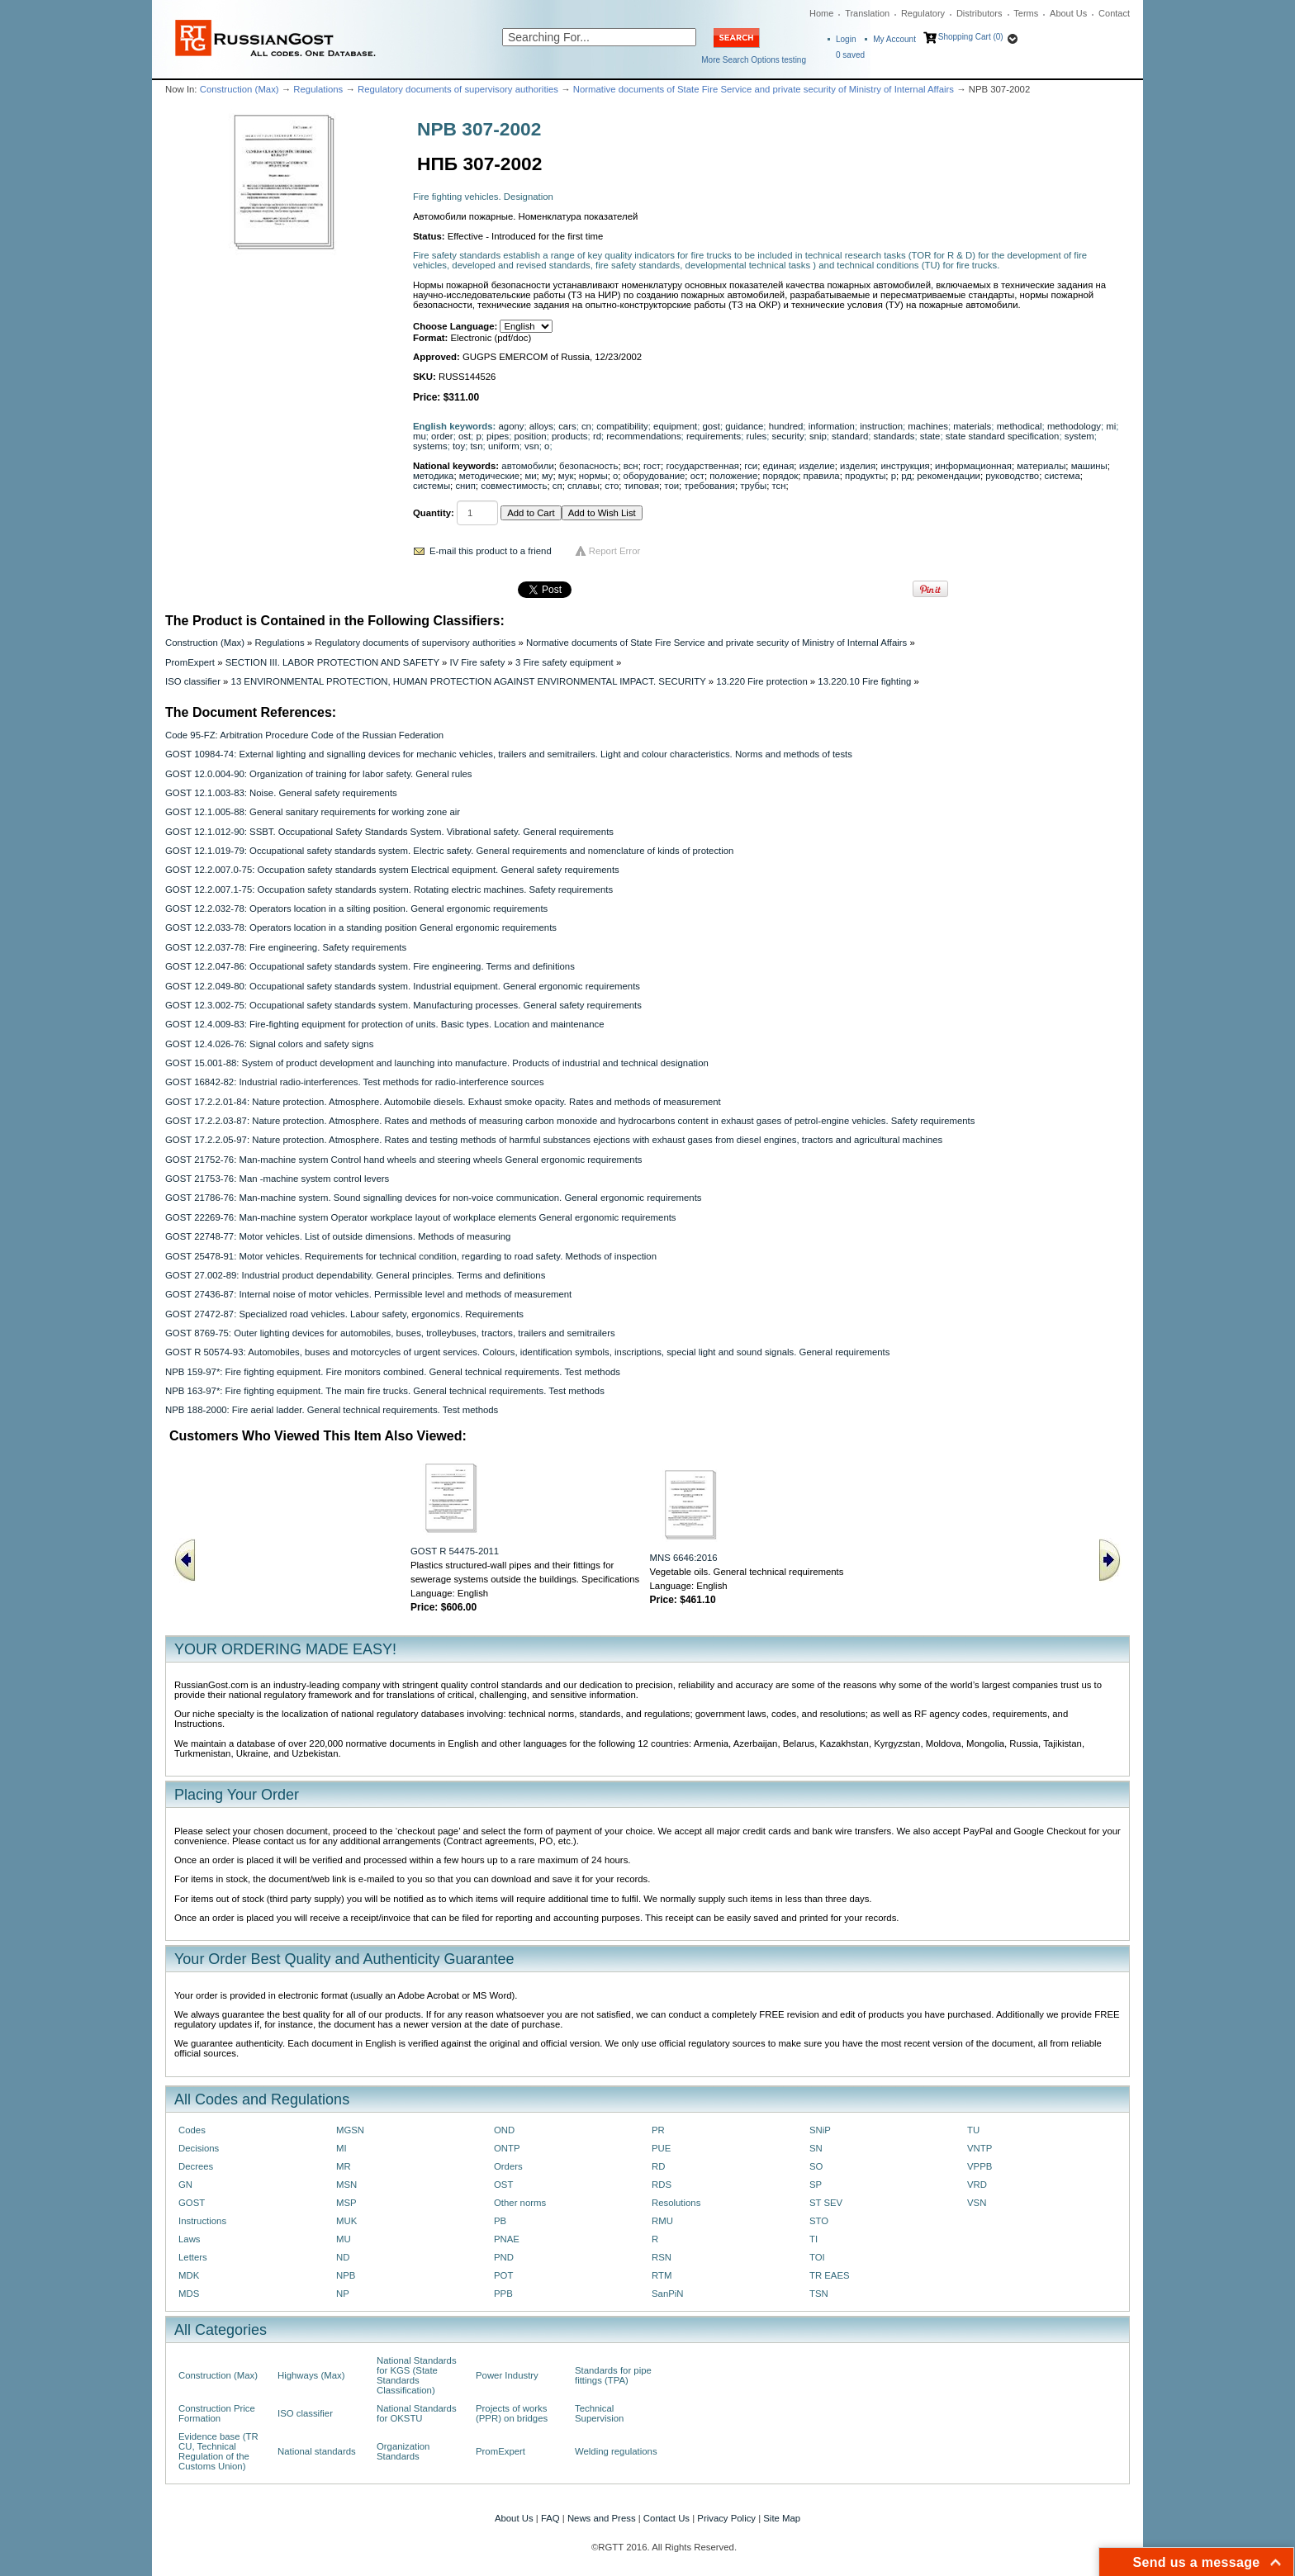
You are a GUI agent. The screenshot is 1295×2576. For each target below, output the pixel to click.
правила (822, 476)
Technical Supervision (599, 2413)
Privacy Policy (726, 2518)
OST (503, 2184)
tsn (476, 446)
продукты (865, 476)
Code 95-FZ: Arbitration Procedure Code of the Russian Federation (304, 735)
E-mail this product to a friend (490, 551)
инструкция (904, 466)
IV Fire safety (477, 662)
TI (813, 2239)
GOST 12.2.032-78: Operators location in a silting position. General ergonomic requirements (356, 908)
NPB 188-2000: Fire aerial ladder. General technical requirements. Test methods (331, 1410)
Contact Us (666, 2518)
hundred (786, 426)
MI (341, 2148)
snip (818, 436)
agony (511, 426)
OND (504, 2130)
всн (631, 466)
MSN (346, 2184)
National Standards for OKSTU (417, 2413)
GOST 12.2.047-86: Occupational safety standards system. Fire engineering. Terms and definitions (370, 966)
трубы (753, 486)
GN (185, 2184)
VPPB (979, 2166)
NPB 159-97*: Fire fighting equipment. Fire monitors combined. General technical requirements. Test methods (392, 1372)
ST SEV (825, 2203)
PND (504, 2257)
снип (465, 486)
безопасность (588, 466)
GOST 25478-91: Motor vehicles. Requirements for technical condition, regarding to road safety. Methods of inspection (411, 1256)
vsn (531, 446)
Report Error (615, 551)
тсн (778, 486)
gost (710, 426)
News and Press (601, 2518)
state (930, 436)
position (531, 436)
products (570, 436)
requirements (713, 436)
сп (557, 486)
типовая (641, 486)
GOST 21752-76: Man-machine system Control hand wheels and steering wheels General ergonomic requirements (404, 1160)
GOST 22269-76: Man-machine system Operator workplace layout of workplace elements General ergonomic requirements (420, 1217)
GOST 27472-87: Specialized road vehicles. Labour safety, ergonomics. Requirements (344, 1314)
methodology (1074, 426)
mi (1111, 426)
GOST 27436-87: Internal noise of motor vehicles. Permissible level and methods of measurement (368, 1294)
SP (815, 2184)
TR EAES (829, 2275)
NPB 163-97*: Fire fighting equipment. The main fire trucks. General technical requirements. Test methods (385, 1391)
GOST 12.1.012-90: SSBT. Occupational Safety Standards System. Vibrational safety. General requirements (389, 832)
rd (597, 436)
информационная (973, 466)
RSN (661, 2257)
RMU (662, 2221)
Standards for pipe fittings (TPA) (613, 2375)
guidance (744, 426)
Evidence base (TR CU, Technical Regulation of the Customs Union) (218, 2451)
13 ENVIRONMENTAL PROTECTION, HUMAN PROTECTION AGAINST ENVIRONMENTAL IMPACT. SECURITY (468, 681)
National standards (317, 2451)
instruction (881, 426)
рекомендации (948, 476)
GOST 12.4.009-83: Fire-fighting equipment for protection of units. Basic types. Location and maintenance (384, 1024)
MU (343, 2239)
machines (928, 426)
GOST (191, 2203)
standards (894, 436)
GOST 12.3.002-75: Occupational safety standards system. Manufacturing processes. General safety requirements (403, 1005)
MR (343, 2166)
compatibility (622, 426)
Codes (192, 2130)
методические (489, 476)
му (547, 476)
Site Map (781, 2518)
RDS (661, 2184)
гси (750, 466)
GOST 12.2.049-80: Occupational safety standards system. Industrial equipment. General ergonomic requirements (402, 986)
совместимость (514, 486)
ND (342, 2257)
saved (850, 54)
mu (419, 436)
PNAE (506, 2239)
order (442, 436)
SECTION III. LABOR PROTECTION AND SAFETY (332, 662)
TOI (817, 2257)
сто (612, 486)
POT (503, 2275)
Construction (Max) (239, 89)
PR (658, 2130)
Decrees (195, 2166)
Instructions (202, 2221)
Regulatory (923, 13)
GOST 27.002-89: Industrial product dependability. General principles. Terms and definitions (355, 1275)
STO (818, 2221)
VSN (976, 2203)
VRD (977, 2184)
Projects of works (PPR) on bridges (512, 2413)
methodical (1019, 426)
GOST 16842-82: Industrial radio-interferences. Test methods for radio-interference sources (354, 1082)
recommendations (643, 436)
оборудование (654, 476)
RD (658, 2166)
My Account (894, 39)
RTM (661, 2275)
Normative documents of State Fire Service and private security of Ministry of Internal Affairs (763, 89)
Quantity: (433, 513)
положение (733, 476)
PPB (503, 2293)
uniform (503, 446)
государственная (702, 466)
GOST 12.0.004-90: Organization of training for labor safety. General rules (318, 774)
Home (821, 13)
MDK (188, 2275)
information (832, 426)
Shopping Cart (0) (970, 36)
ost (464, 436)
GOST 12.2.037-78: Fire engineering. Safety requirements (285, 947)
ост (697, 476)
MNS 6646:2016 (684, 1558)
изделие (817, 466)
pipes (497, 436)
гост (652, 466)
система (1062, 476)
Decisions (198, 2148)
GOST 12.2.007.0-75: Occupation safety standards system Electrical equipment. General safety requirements (392, 870)
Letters (192, 2257)
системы (431, 486)
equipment (675, 426)
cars (567, 426)
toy (459, 446)
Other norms (520, 2203)
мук (566, 476)
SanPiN (668, 2293)
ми (530, 476)
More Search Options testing (753, 59)
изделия (857, 466)
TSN (818, 2293)
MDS (188, 2293)
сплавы (583, 486)
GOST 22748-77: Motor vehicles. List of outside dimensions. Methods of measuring (337, 1236)
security (787, 436)
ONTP (507, 2148)
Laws (189, 2239)
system (1079, 436)
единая (779, 466)
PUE (661, 2148)
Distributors (979, 13)
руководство (1012, 476)
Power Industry (507, 2375)
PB (500, 2221)
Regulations (318, 89)
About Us (1068, 13)
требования (709, 486)
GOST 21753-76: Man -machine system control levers (277, 1179)
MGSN (350, 2130)
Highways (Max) (311, 2375)
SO (816, 2166)
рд (906, 476)
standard (850, 436)
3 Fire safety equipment (564, 662)
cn (586, 426)
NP (342, 2293)
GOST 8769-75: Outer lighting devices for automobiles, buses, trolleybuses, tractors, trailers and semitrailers (390, 1333)
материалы (1041, 466)
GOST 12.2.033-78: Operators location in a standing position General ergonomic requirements (361, 927)
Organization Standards (403, 2451)
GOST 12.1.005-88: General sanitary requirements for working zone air (312, 812)
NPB (345, 2275)
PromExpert (190, 662)
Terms (1025, 13)
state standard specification (1003, 436)
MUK (346, 2221)
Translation (867, 13)
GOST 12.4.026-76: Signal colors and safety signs (269, 1044)
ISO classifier (193, 681)
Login (846, 39)
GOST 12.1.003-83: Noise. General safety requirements (281, 793)
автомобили (527, 466)
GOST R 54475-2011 (454, 1551)
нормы (593, 476)
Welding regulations (616, 2451)
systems (430, 446)
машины (1089, 466)
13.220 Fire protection (762, 681)
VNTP (979, 2148)
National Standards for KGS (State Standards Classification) (417, 2375)
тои (671, 486)
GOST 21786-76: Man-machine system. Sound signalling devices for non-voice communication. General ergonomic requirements (433, 1198)
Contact (1114, 13)
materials (972, 426)
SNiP (820, 2130)
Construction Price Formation (216, 2413)
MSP (346, 2203)
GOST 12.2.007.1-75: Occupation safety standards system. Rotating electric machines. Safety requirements (389, 889)
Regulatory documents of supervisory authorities (458, 89)
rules (757, 436)
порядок (781, 476)
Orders (508, 2166)
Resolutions (676, 2203)
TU (973, 2130)
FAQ (550, 2518)
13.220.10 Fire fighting (864, 681)
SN (816, 2148)
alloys (541, 426)
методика (433, 476)
